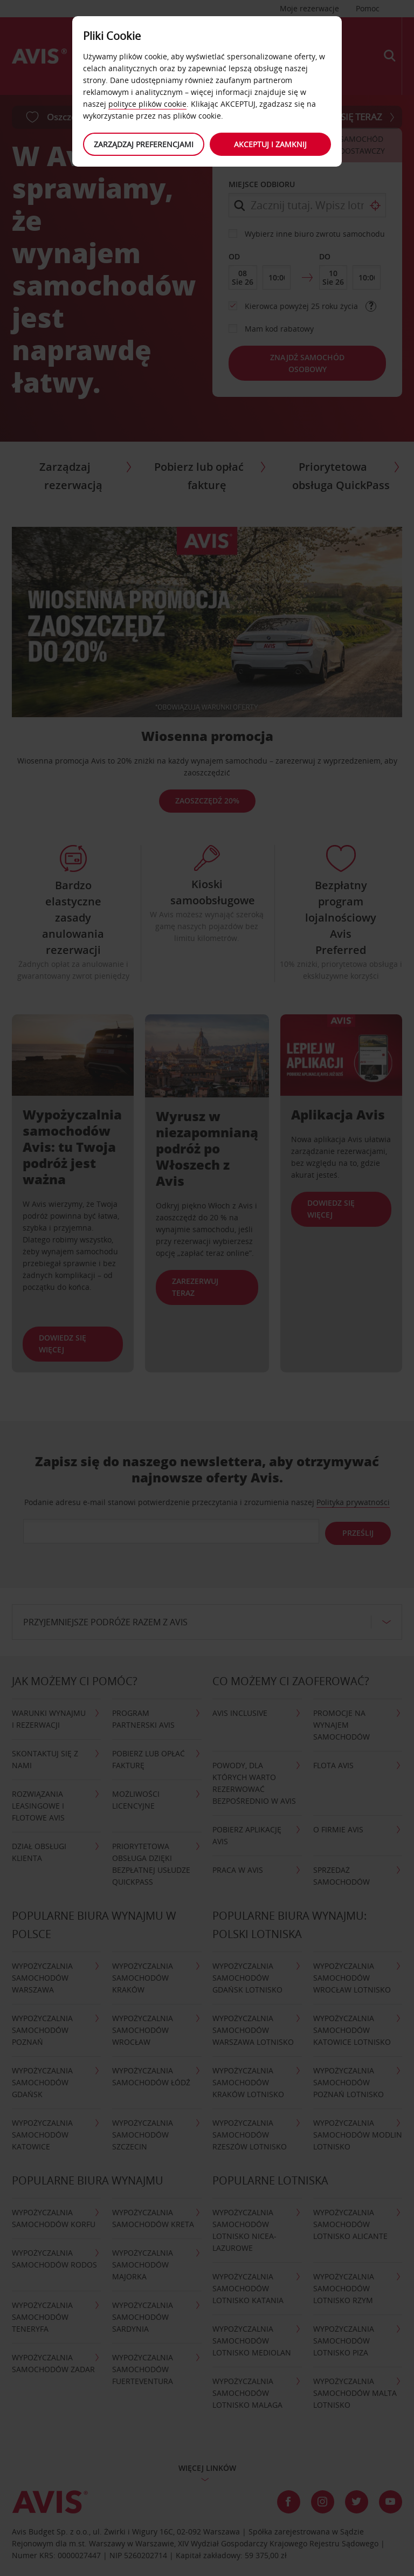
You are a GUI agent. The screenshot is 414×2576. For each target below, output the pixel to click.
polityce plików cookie (147, 104)
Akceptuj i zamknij (272, 144)
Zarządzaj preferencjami (142, 144)
